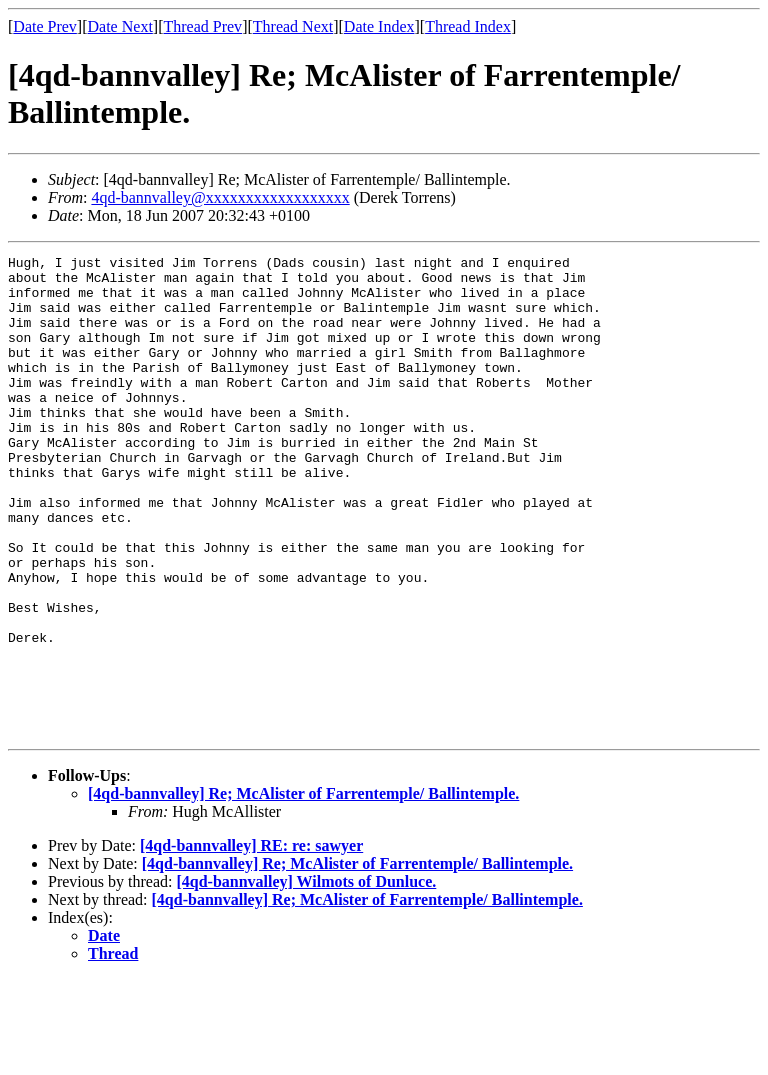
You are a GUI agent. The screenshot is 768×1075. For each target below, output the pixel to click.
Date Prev (45, 26)
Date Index (379, 26)
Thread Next (293, 26)
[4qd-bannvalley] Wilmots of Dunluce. (306, 977)
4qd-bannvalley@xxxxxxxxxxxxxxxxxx (220, 197)
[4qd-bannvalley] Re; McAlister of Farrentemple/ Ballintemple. (303, 889)
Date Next (120, 26)
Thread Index (468, 26)
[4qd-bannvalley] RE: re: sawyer (251, 941)
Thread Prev (202, 26)
